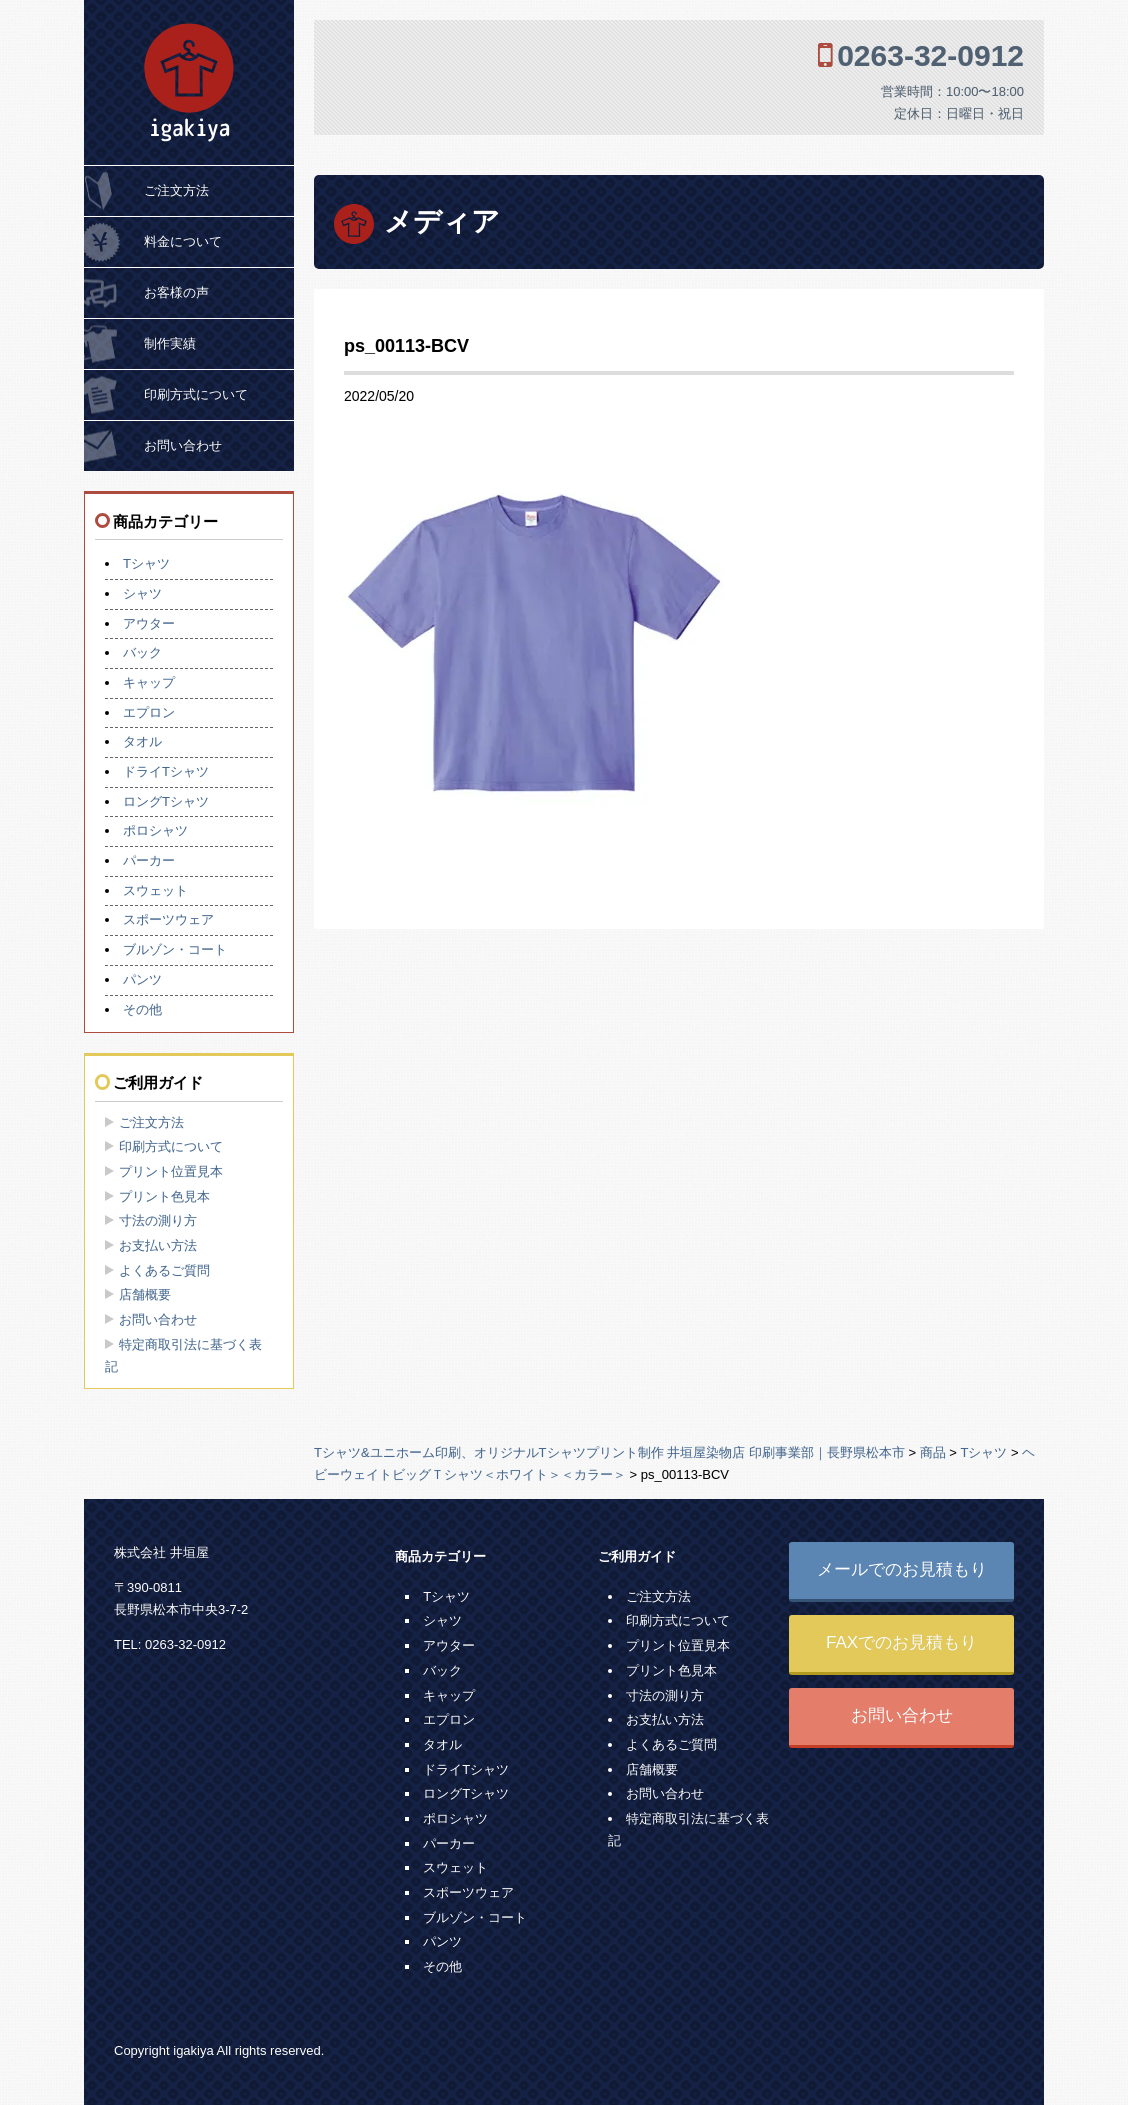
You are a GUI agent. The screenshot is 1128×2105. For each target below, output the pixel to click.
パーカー (149, 860)
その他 (142, 1009)
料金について (183, 241)
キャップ (149, 682)
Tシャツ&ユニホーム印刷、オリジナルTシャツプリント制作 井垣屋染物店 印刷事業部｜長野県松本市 (609, 1452)
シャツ (142, 593)
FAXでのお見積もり (901, 1642)
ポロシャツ (155, 830)
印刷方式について (196, 394)
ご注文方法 (176, 190)
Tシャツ (146, 563)
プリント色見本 (164, 1196)
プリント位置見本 (171, 1171)
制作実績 (170, 343)
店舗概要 (145, 1294)
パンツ (142, 979)
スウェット (155, 890)
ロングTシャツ (166, 801)
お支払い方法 (158, 1245)
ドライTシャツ (166, 771)
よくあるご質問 (164, 1270)
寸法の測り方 (158, 1220)
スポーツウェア (168, 919)
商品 (933, 1452)
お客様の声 (176, 292)
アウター (149, 623)
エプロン (149, 712)
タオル (142, 741)
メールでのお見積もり (902, 1569)
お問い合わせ (183, 445)
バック (142, 652)
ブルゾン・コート (175, 949)
